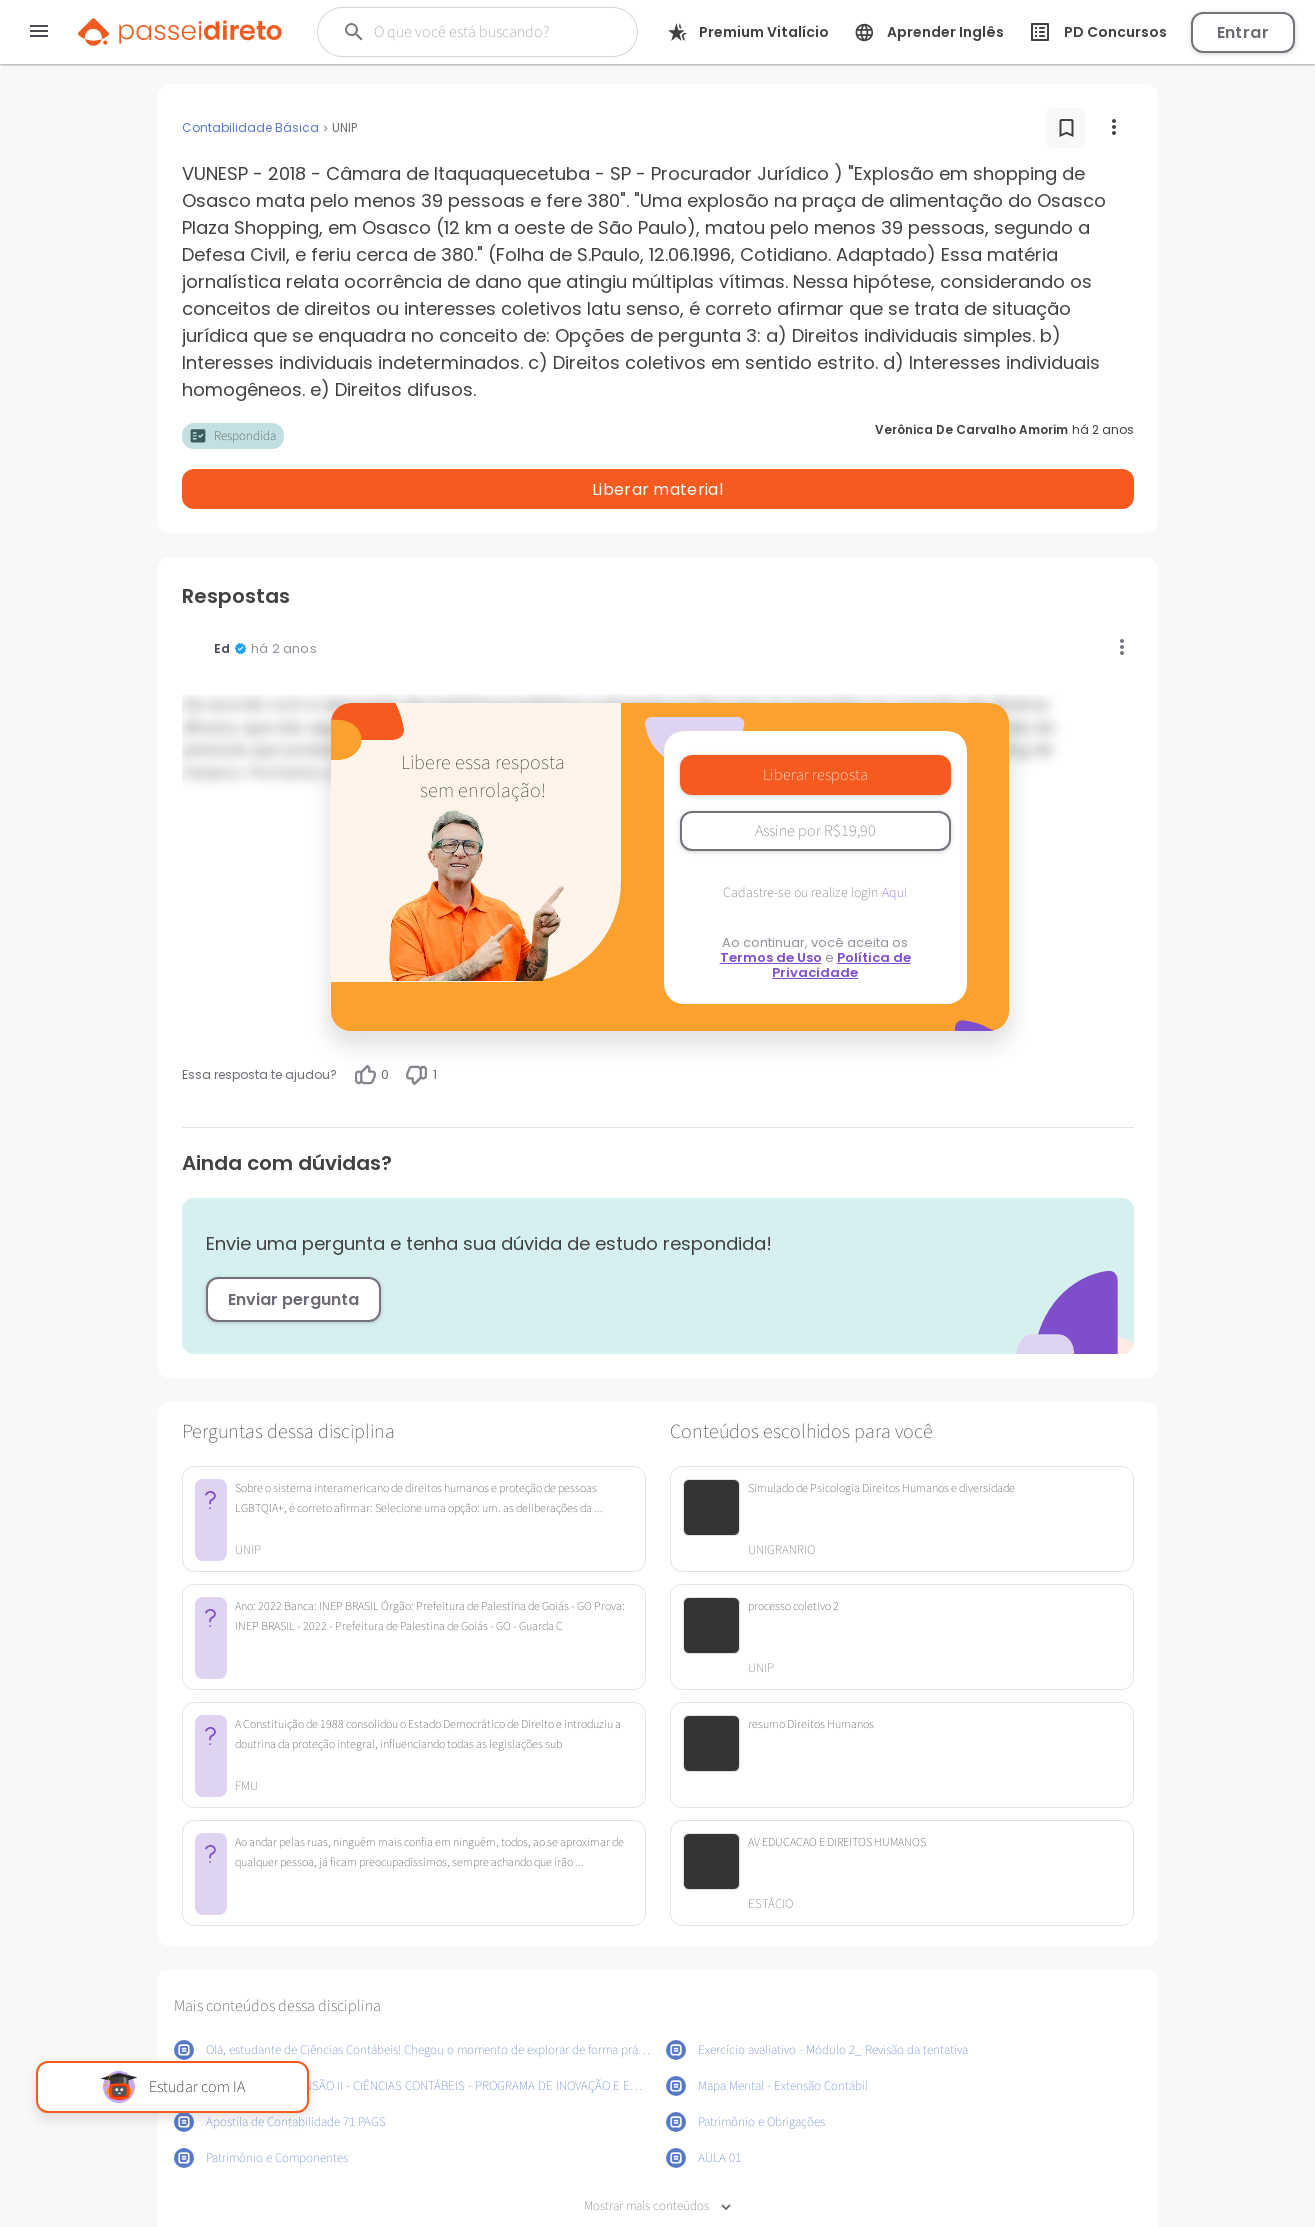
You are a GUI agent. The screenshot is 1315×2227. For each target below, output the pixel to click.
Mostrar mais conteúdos (657, 2154)
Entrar (1243, 32)
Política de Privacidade (841, 913)
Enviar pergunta (293, 1247)
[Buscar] (481, 32)
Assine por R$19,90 (815, 779)
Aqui (894, 841)
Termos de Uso (771, 905)
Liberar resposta (815, 723)
